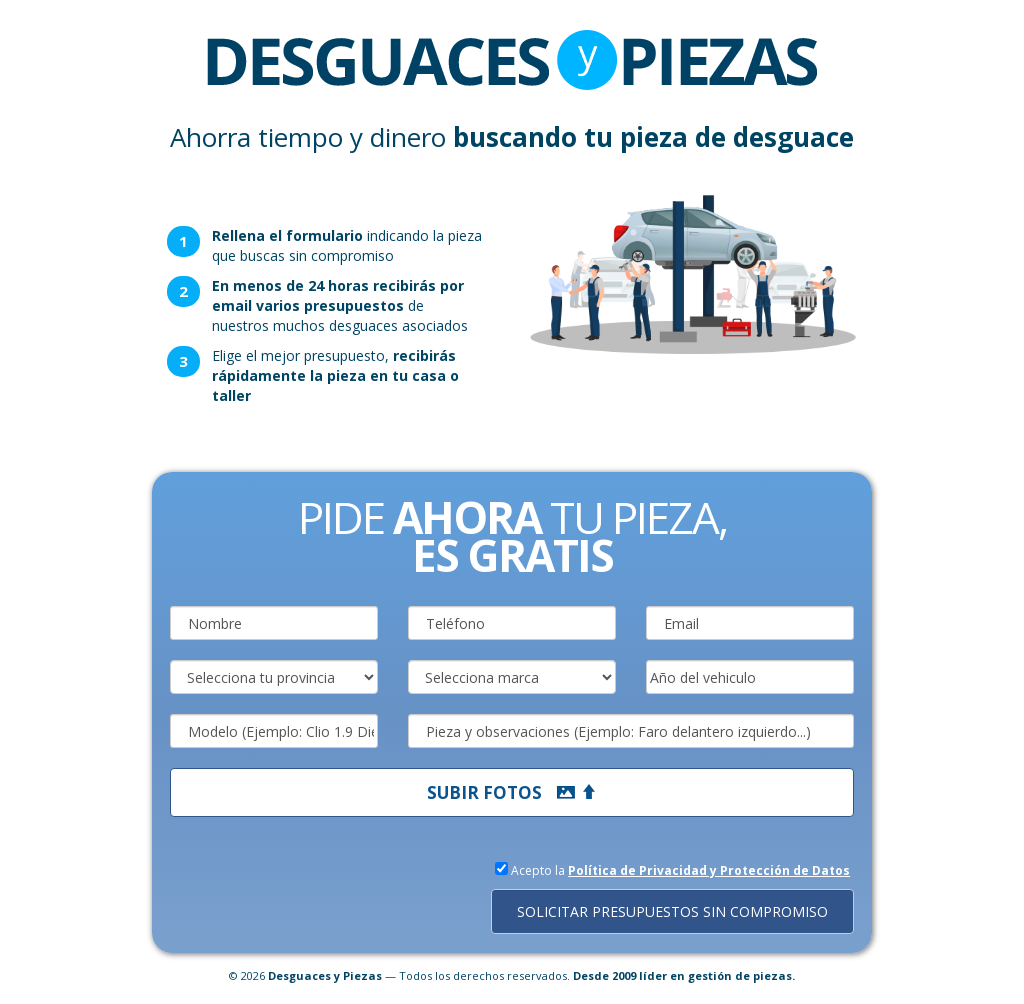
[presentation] (322, 897)
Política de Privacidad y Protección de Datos (709, 870)
